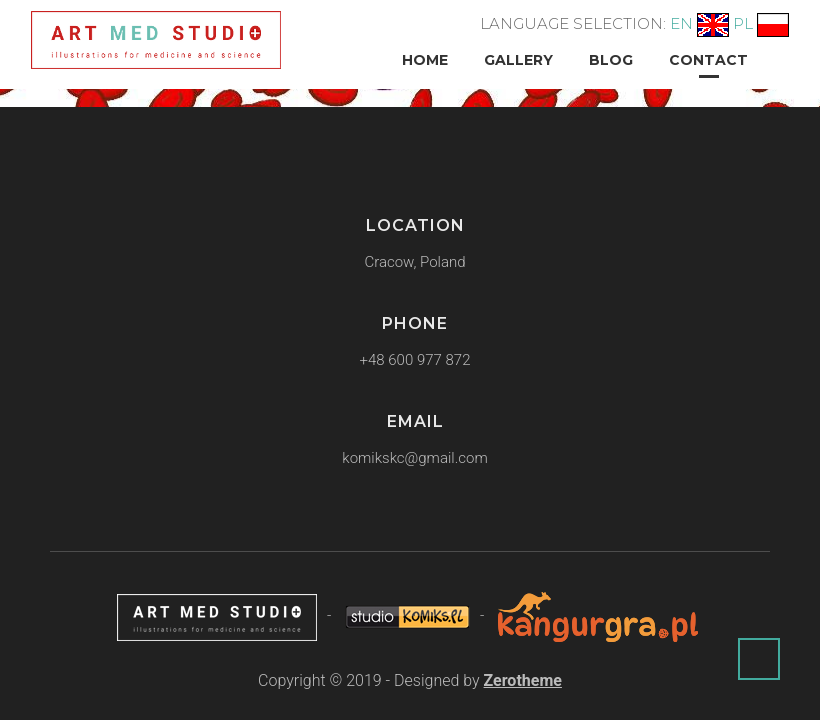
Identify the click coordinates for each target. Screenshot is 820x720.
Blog (611, 60)
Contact (708, 60)
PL (743, 23)
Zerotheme (523, 680)
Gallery (518, 60)
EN (681, 23)
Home (425, 60)
